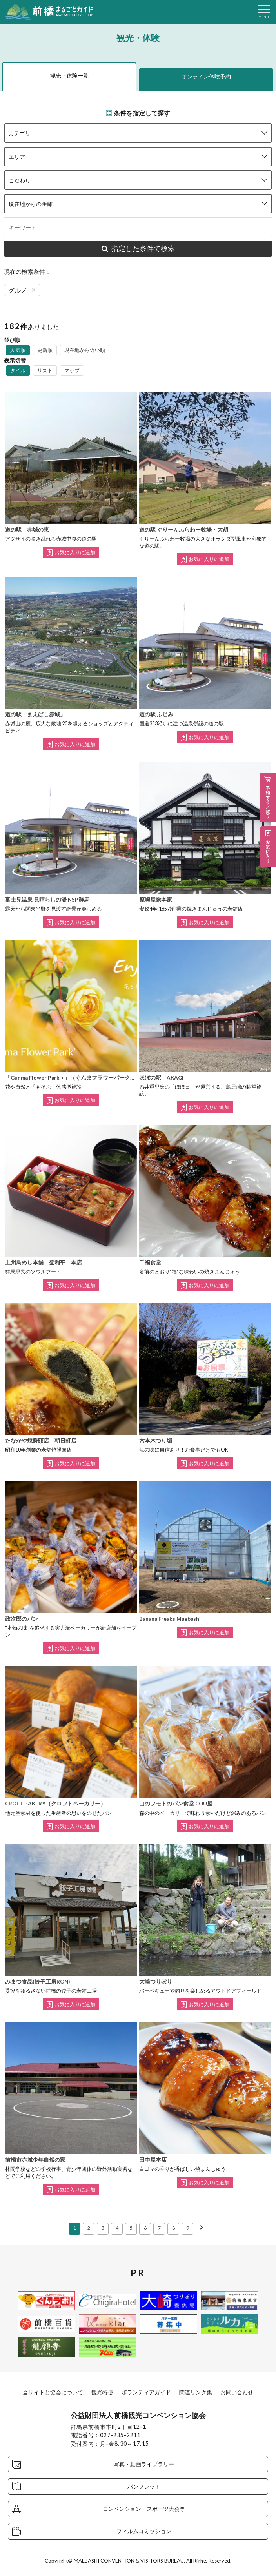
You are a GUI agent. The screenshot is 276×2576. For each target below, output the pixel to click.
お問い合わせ (236, 2392)
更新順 (45, 350)
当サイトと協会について (53, 2392)
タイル (17, 370)
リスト (45, 370)
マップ (72, 370)
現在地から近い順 (84, 350)
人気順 (17, 350)
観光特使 (102, 2392)
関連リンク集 (195, 2392)
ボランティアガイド (146, 2392)
